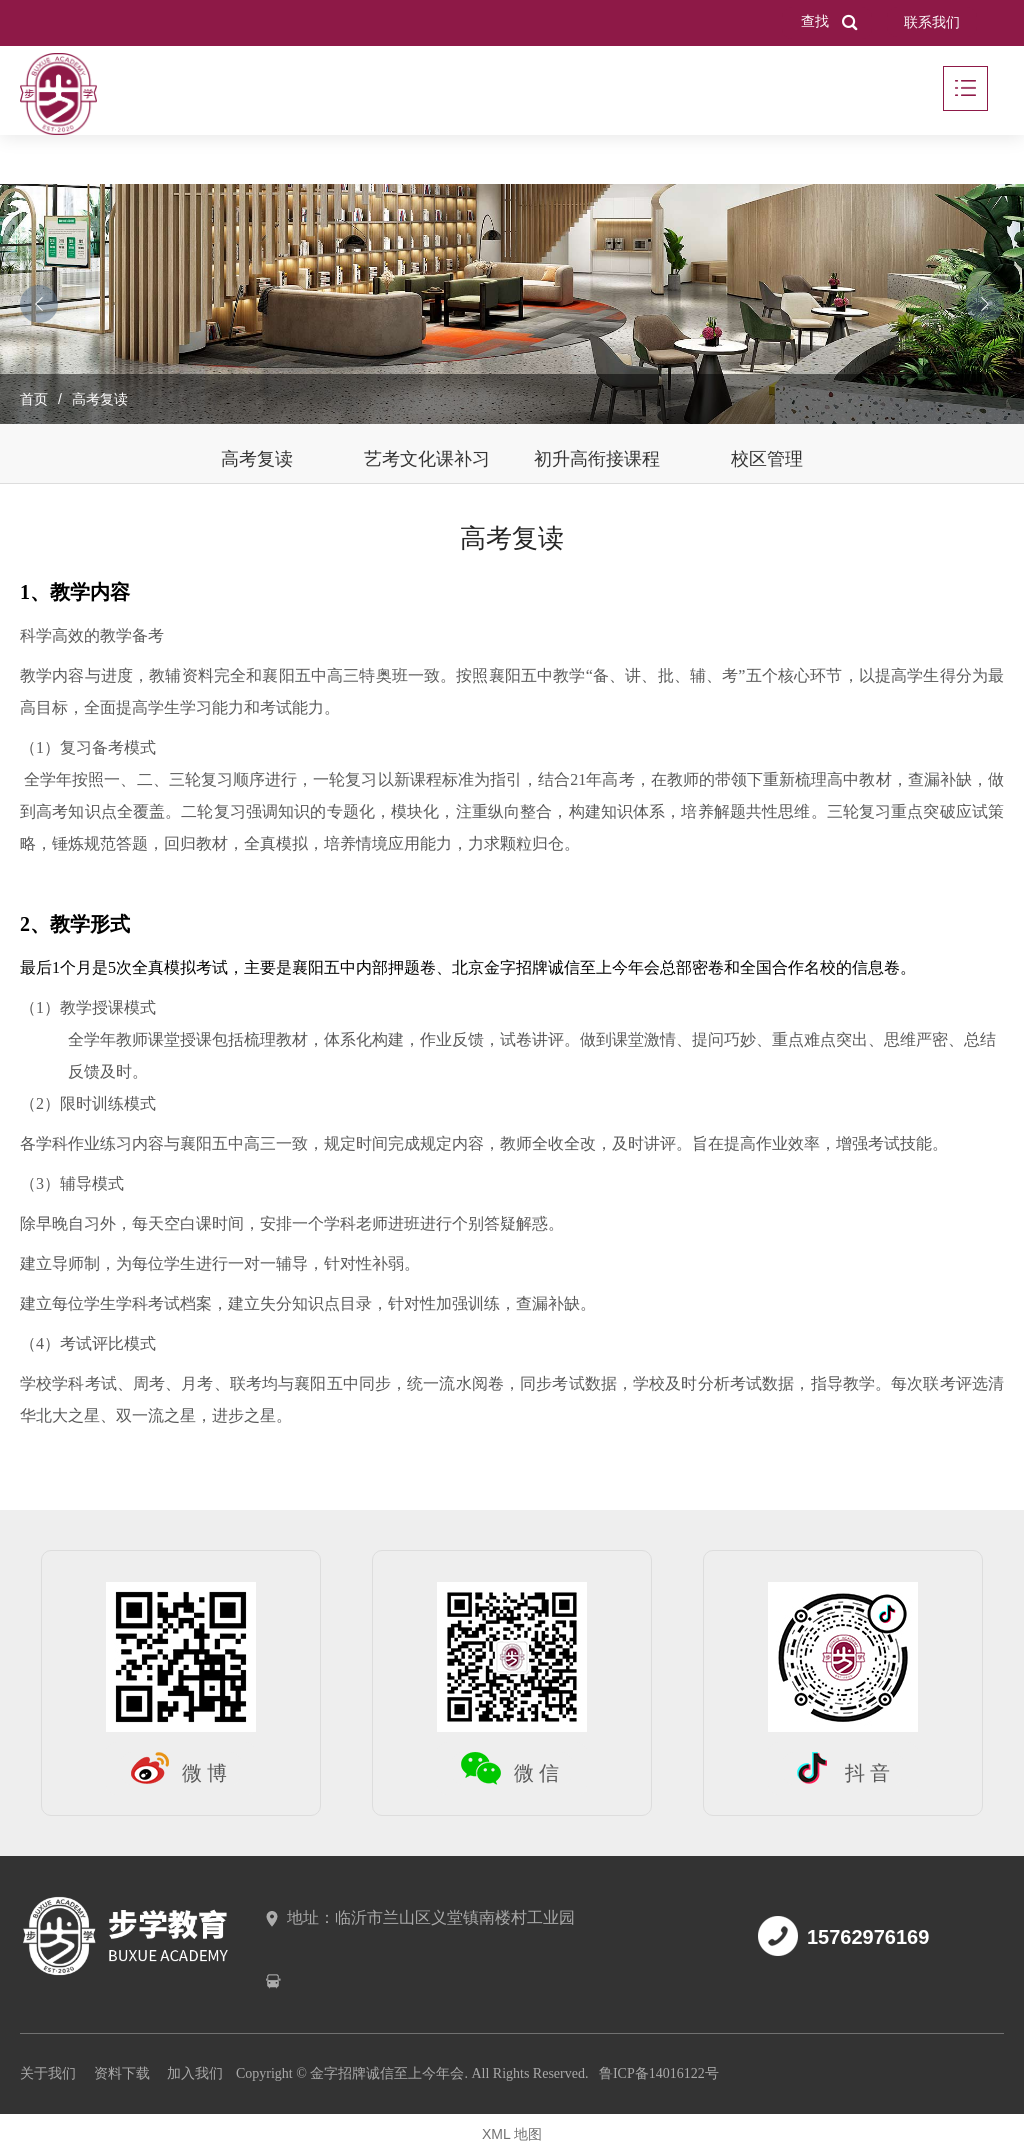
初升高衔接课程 (597, 459)
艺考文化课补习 (427, 459)
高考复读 (257, 459)
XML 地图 (512, 2134)
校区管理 (767, 459)
